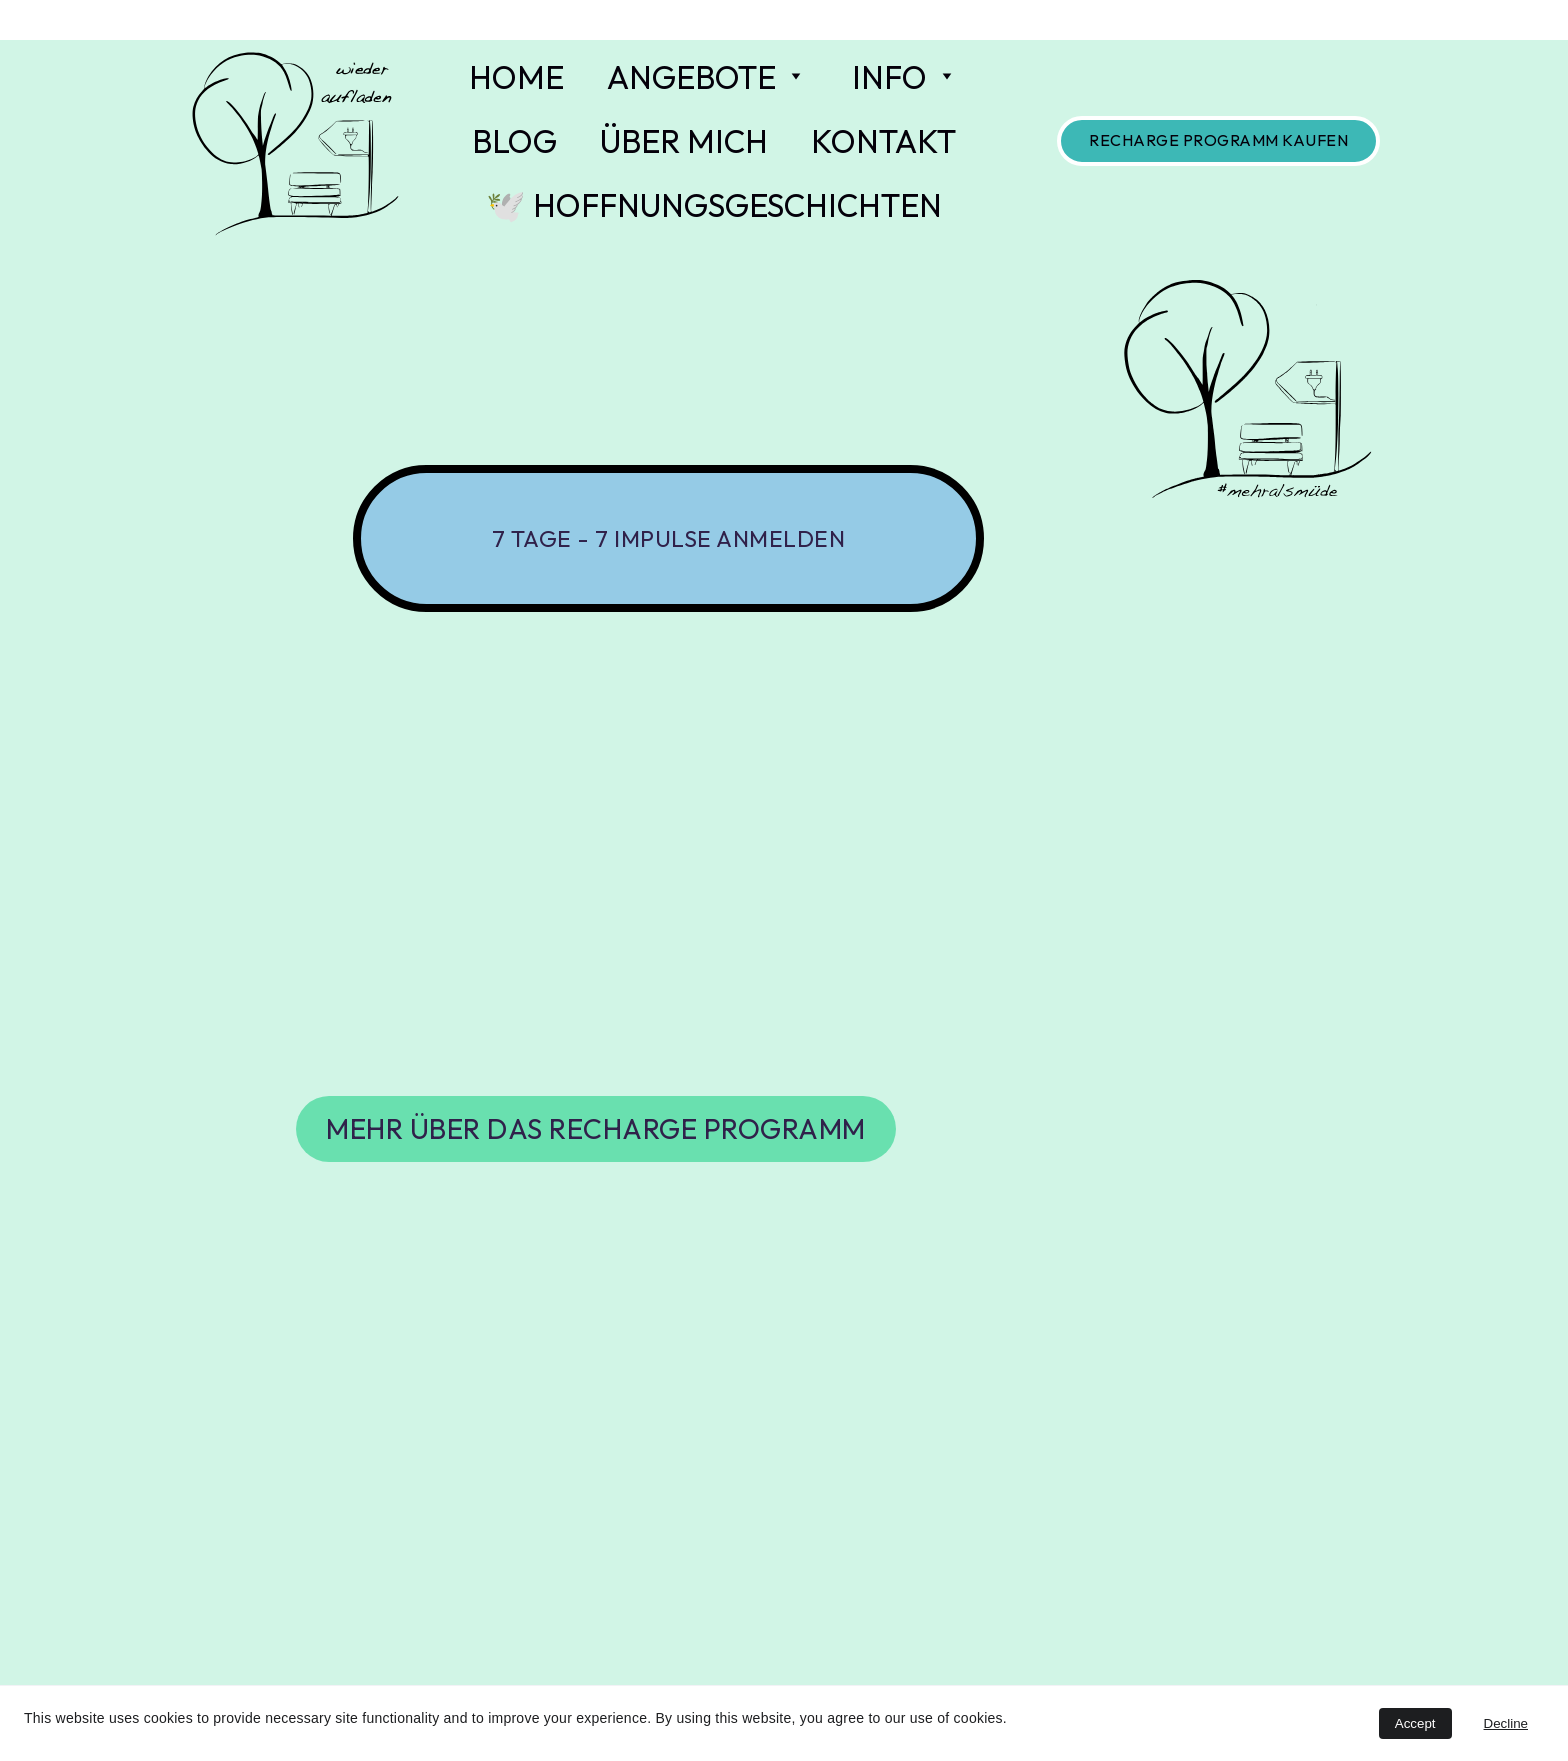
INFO (889, 77)
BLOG (514, 141)
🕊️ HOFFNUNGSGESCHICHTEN (714, 205)
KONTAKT (883, 141)
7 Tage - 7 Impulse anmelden (669, 538)
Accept (1415, 1723)
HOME (516, 77)
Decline (1506, 1723)
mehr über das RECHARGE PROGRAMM (596, 1128)
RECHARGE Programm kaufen (1218, 140)
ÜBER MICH (684, 141)
